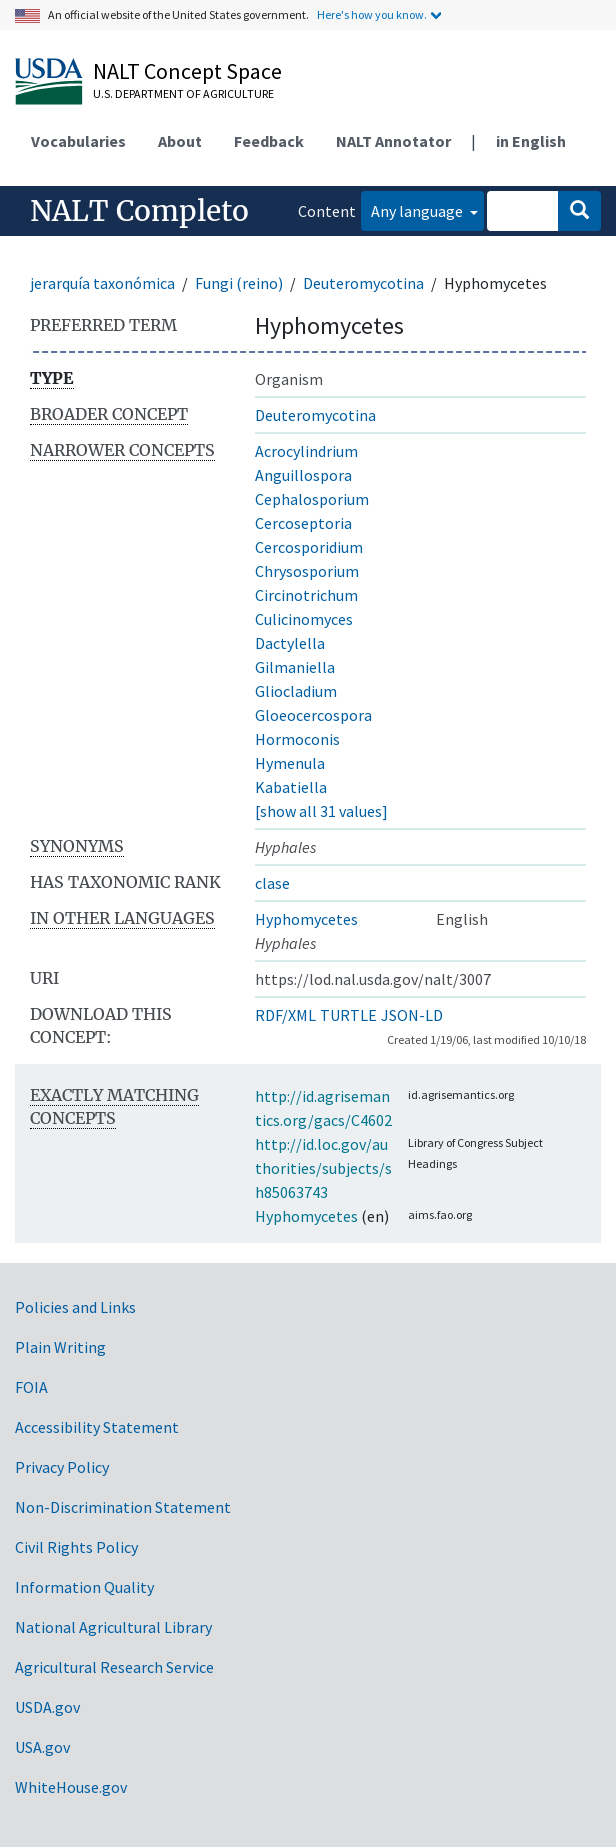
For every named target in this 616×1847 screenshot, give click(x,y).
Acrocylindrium (306, 451)
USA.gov (42, 1747)
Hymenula (290, 763)
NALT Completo (139, 211)
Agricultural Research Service (114, 1667)
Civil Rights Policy (76, 1547)
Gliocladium (296, 691)
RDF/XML (285, 1015)
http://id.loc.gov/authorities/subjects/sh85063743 (323, 1168)
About (180, 141)
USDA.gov (47, 1707)
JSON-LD (412, 1015)
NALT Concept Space (187, 71)
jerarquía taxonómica (102, 283)
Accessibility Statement (97, 1427)
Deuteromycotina (363, 283)
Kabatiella (291, 787)
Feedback (269, 141)
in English (531, 141)
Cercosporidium (309, 547)
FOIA (31, 1387)
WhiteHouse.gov (71, 1787)
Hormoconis (297, 739)
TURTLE (348, 1015)
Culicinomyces (304, 619)
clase (272, 883)
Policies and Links (75, 1307)
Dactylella (290, 643)
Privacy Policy (62, 1467)
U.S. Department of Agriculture (183, 93)
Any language (418, 211)
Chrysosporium (307, 571)
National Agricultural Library (113, 1627)
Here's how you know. (372, 14)
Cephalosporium (312, 499)
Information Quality (84, 1587)
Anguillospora (303, 475)
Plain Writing (60, 1347)
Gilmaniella (295, 667)
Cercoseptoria (303, 523)
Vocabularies (78, 141)
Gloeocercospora (313, 715)
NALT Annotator (393, 141)
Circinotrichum (306, 595)
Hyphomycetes (306, 919)
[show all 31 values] (321, 811)
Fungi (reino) (239, 283)
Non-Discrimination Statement (123, 1507)
